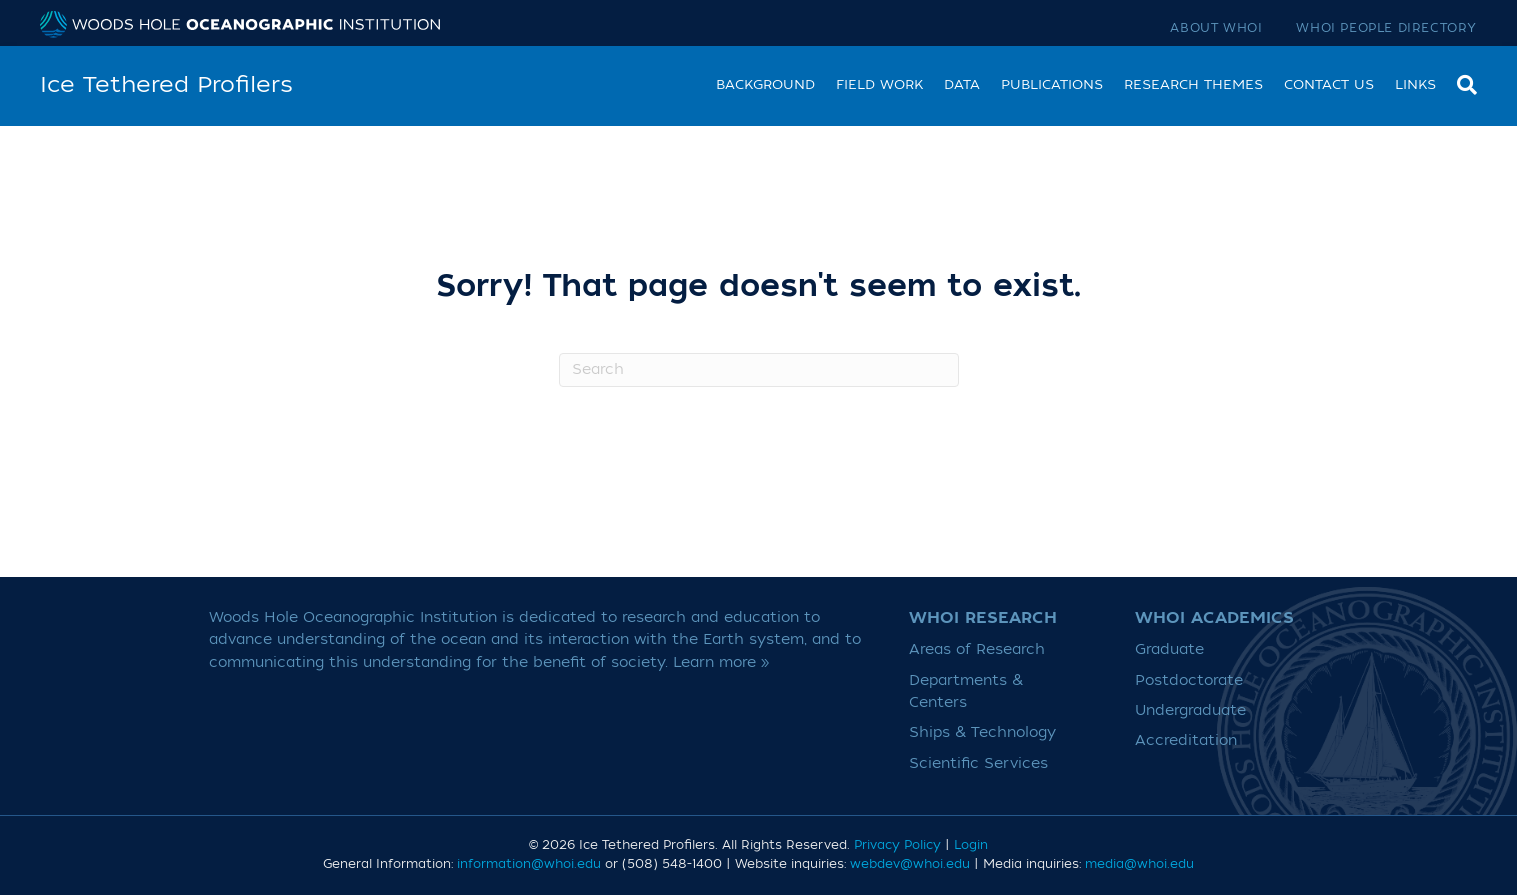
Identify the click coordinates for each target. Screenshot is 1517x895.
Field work (879, 84)
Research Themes (1193, 84)
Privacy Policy (897, 845)
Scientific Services (978, 763)
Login (971, 845)
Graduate (1169, 649)
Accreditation (1186, 740)
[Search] (1462, 82)
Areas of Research (977, 649)
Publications (1052, 84)
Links (1415, 84)
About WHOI (1216, 28)
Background (765, 84)
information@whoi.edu (529, 864)
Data (962, 84)
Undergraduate (1190, 710)
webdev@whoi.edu (910, 864)
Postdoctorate (1189, 680)
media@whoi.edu (1139, 864)
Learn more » (721, 662)
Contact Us (1329, 84)
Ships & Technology (982, 732)
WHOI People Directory (1386, 28)
